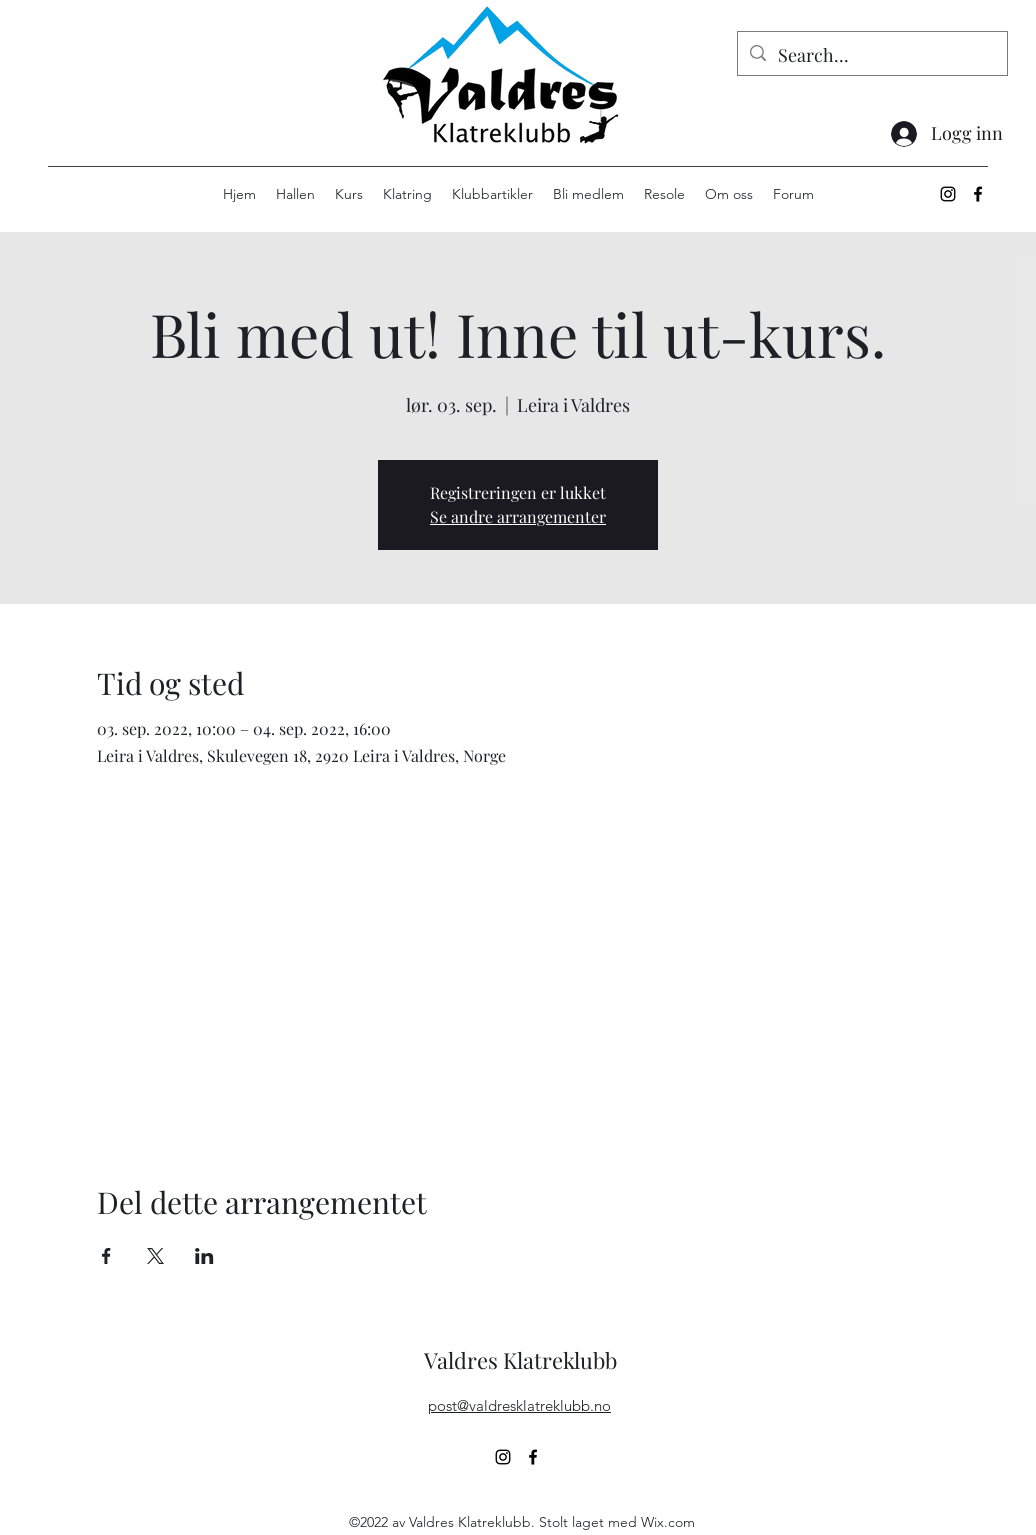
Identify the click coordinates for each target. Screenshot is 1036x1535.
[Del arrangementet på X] (155, 1256)
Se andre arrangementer (518, 516)
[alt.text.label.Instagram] (948, 194)
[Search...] (871, 56)
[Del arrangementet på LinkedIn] (204, 1256)
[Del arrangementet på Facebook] (106, 1256)
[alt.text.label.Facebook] (978, 194)
